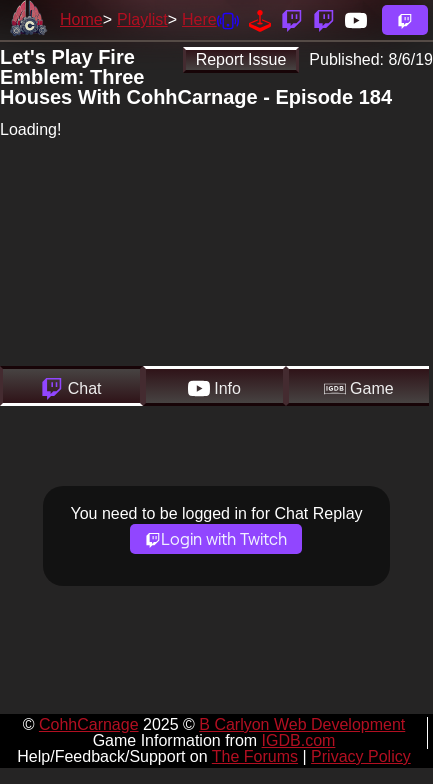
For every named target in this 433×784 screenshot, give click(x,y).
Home (81, 19)
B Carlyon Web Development (302, 724)
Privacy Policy (361, 756)
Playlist (142, 19)
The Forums (255, 756)
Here (199, 19)
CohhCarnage (89, 724)
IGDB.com (299, 740)
